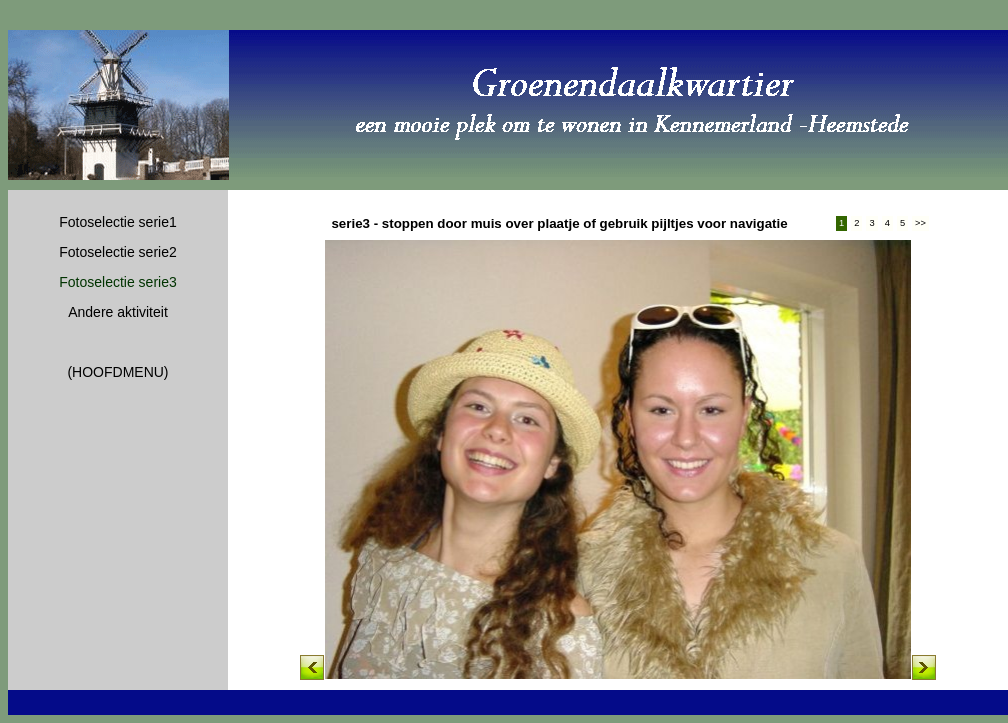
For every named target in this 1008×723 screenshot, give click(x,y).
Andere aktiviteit (118, 312)
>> (920, 223)
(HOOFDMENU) (117, 372)
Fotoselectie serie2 (118, 252)
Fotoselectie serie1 (118, 222)
